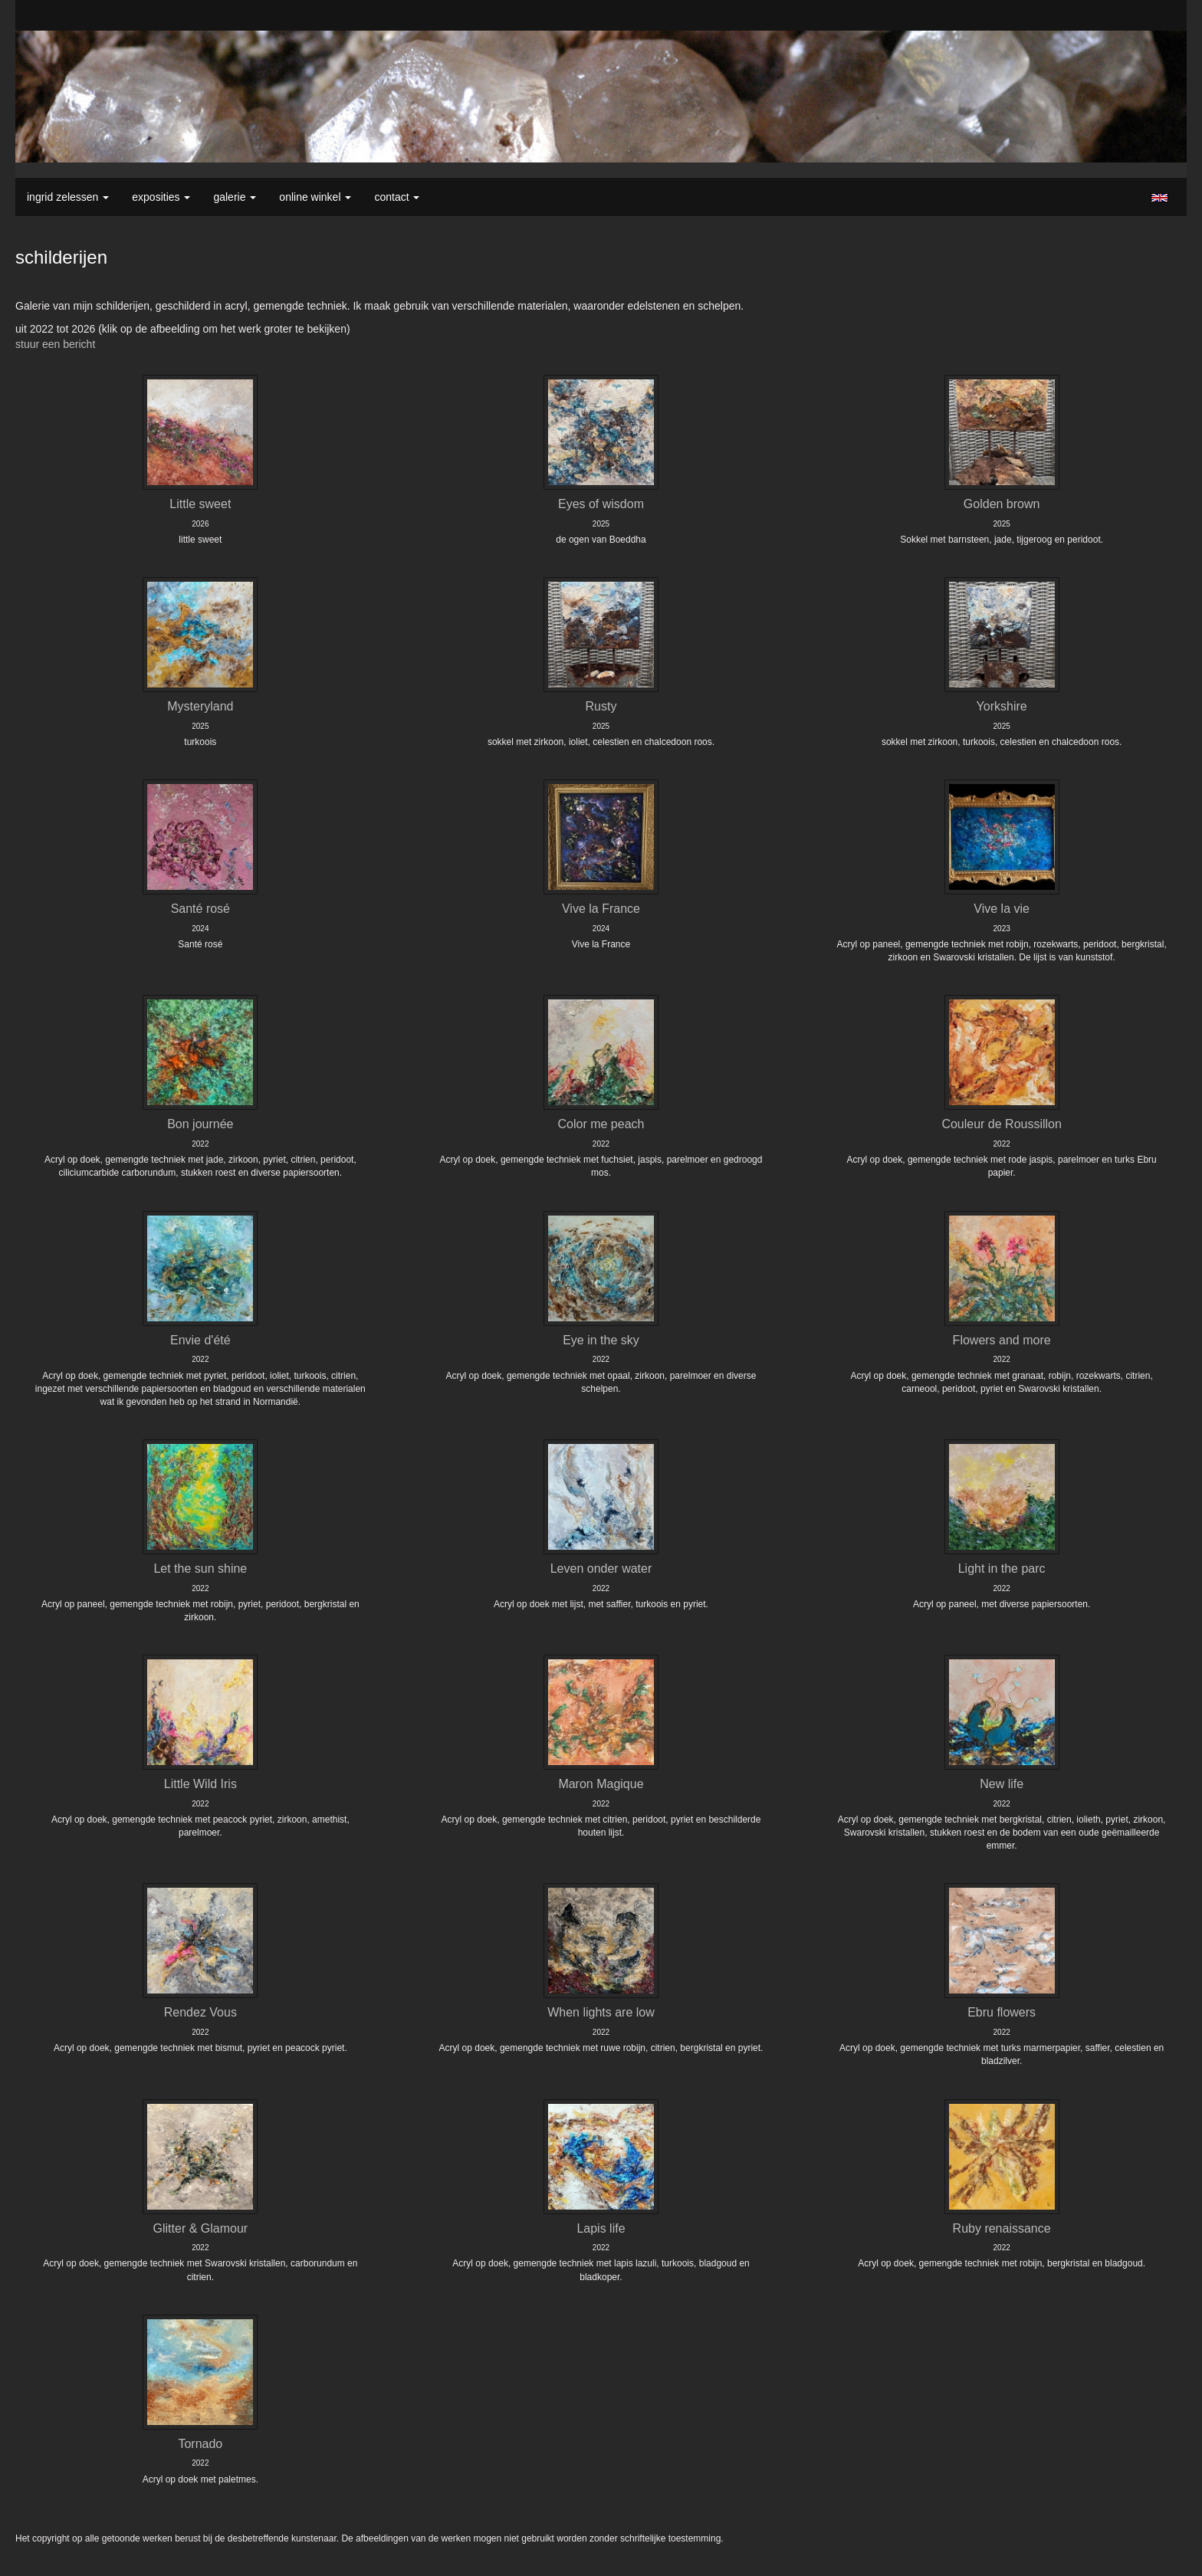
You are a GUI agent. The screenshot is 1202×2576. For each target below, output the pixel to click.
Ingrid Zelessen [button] (68, 197)
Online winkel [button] (315, 197)
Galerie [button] (234, 197)
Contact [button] (396, 197)
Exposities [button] (161, 197)
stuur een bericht (55, 344)
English (1159, 197)
